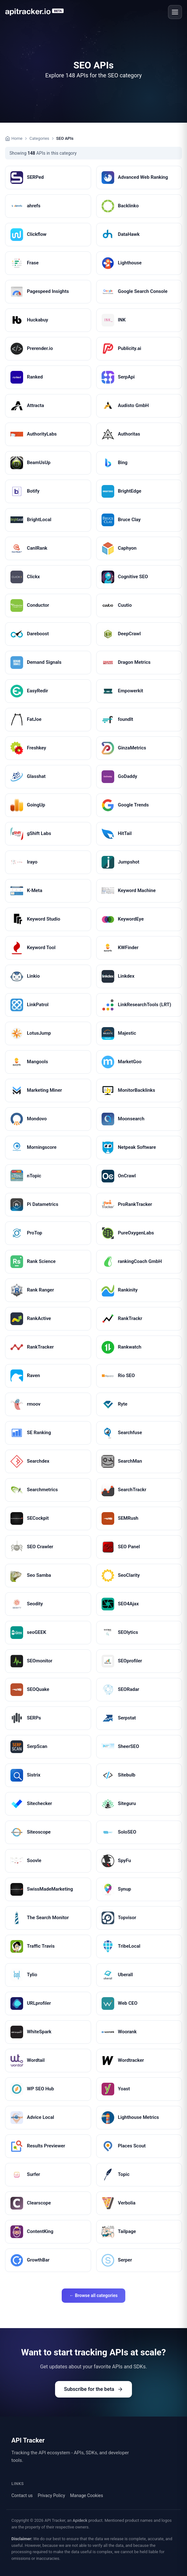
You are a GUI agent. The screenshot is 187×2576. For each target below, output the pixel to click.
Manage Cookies (86, 2495)
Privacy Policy (51, 2495)
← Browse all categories (93, 2295)
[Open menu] (175, 12)
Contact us (22, 2495)
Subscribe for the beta (93, 2389)
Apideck (79, 2520)
